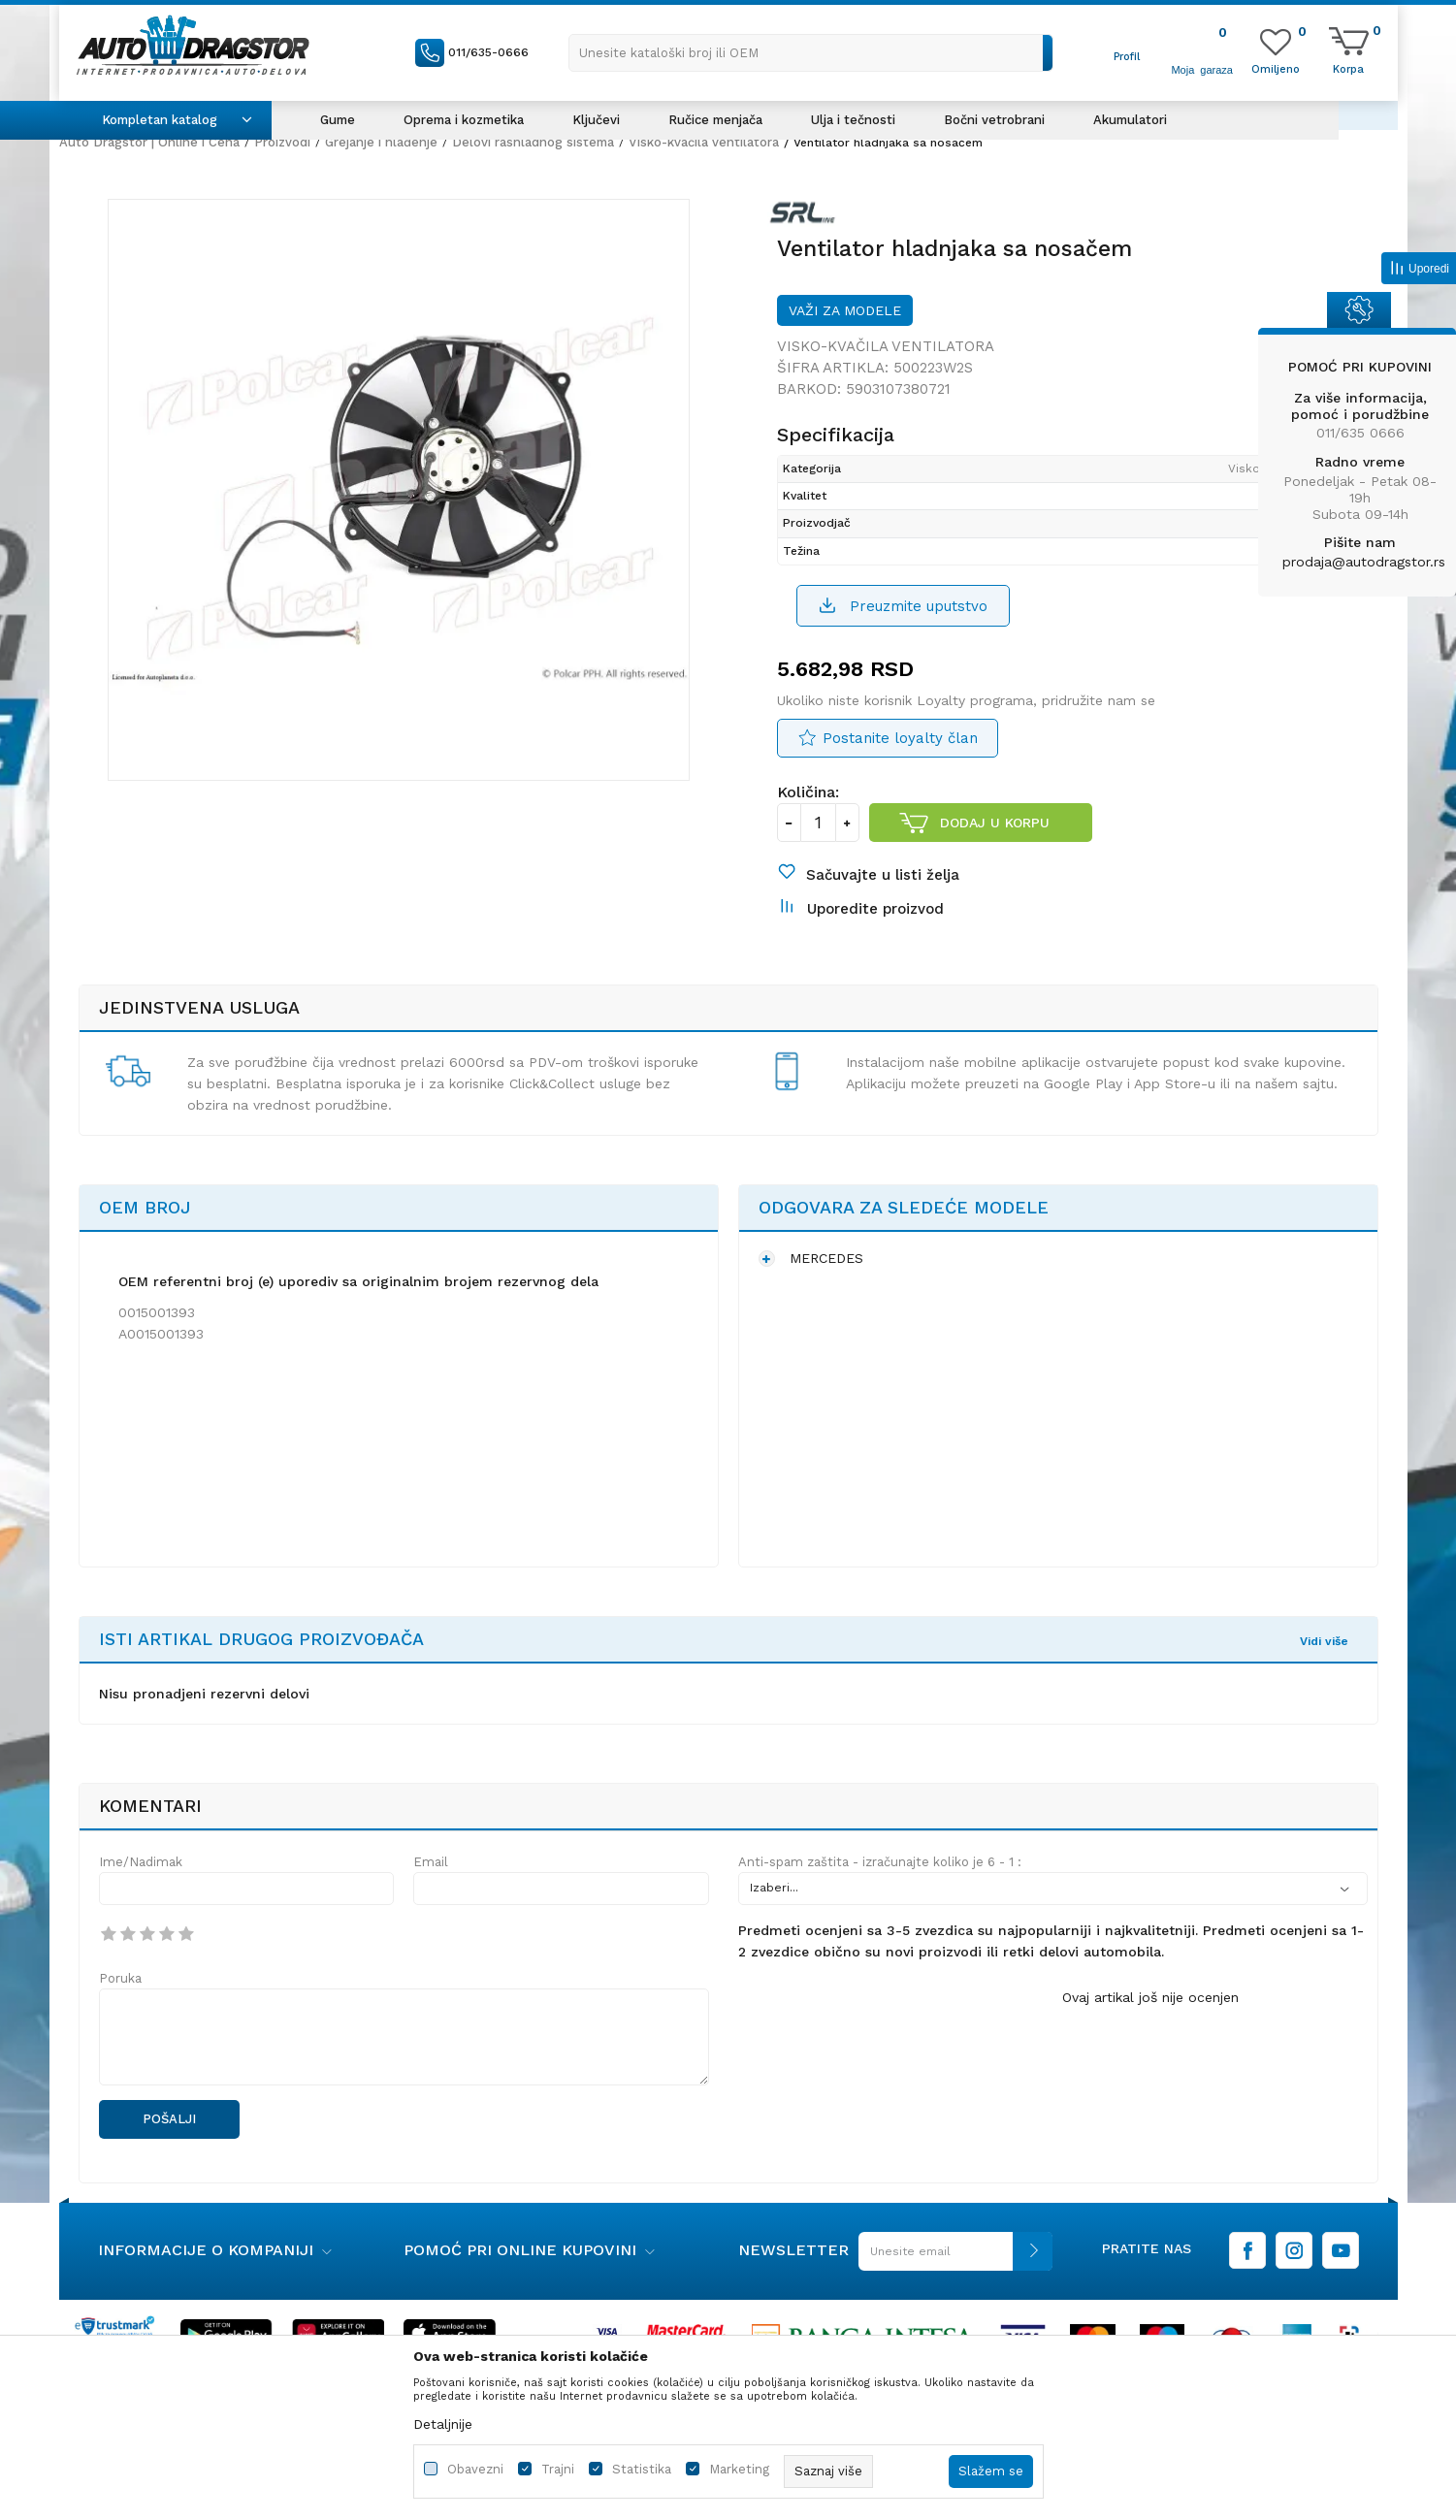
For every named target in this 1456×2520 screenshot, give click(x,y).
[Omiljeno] (1275, 68)
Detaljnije (442, 2424)
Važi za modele (845, 310)
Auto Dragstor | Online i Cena (149, 142)
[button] (810, 53)
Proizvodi (282, 142)
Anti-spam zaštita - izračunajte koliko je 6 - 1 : (879, 1862)
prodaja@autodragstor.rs (1363, 561)
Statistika (641, 2469)
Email (430, 1862)
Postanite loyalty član (900, 738)
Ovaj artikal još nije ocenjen (1150, 1997)
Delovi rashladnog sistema (533, 142)
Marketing (739, 2469)
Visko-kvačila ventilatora (704, 142)
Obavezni (475, 2469)
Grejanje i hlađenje (381, 142)
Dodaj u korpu (995, 822)
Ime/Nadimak (140, 1862)
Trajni (557, 2469)
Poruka (120, 1978)
